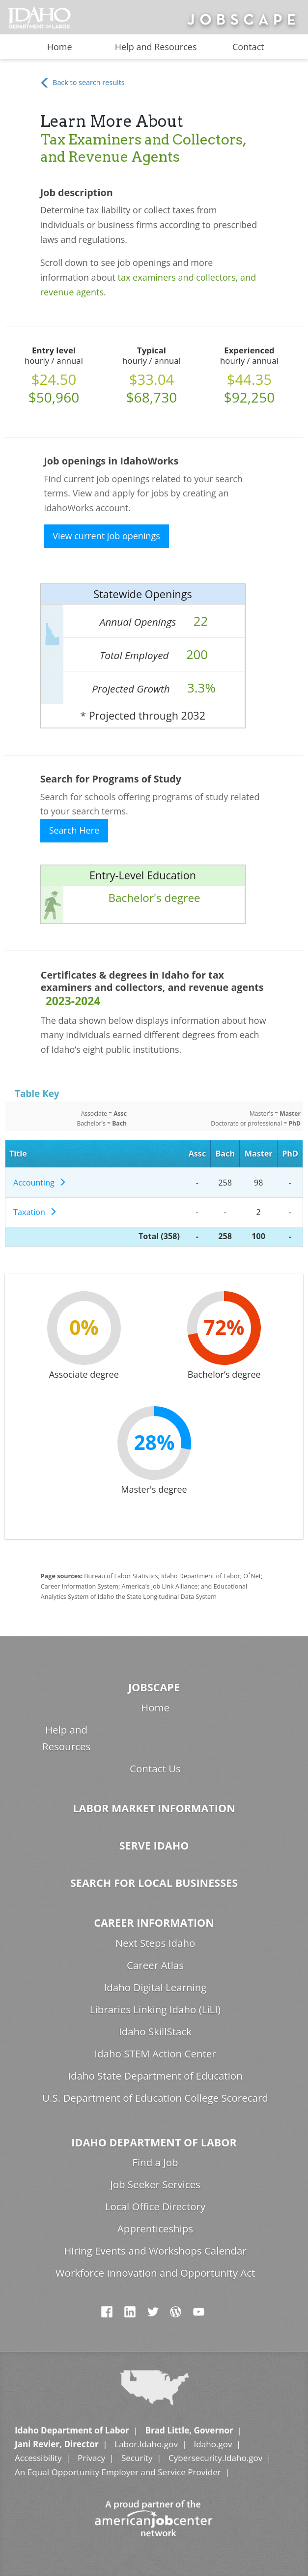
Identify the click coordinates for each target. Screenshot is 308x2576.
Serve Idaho (154, 1845)
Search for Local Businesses (154, 1883)
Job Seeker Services (155, 2184)
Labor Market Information (154, 1808)
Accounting (39, 1182)
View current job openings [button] (106, 536)
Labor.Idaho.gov (146, 2444)
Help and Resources (156, 47)
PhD (290, 1153)
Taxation (35, 1212)
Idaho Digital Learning (155, 1987)
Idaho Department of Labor (153, 2142)
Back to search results (81, 82)
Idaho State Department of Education (155, 2076)
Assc (197, 1153)
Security (137, 2457)
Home (59, 47)
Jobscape (154, 1687)
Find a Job (155, 2162)
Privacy (91, 2457)
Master (259, 1153)
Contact (248, 47)
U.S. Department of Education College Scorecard (155, 2098)
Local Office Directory (155, 2206)
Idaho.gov (213, 2444)
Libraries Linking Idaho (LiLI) (155, 2009)
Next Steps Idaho (155, 1943)
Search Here (74, 830)
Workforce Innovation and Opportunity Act (155, 2273)
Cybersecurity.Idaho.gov (215, 2457)
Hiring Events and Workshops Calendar (155, 2251)
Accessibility (38, 2457)
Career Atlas (155, 1965)
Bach (225, 1153)
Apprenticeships (155, 2228)
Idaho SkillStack (155, 2031)
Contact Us (155, 1768)
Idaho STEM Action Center (155, 2053)
